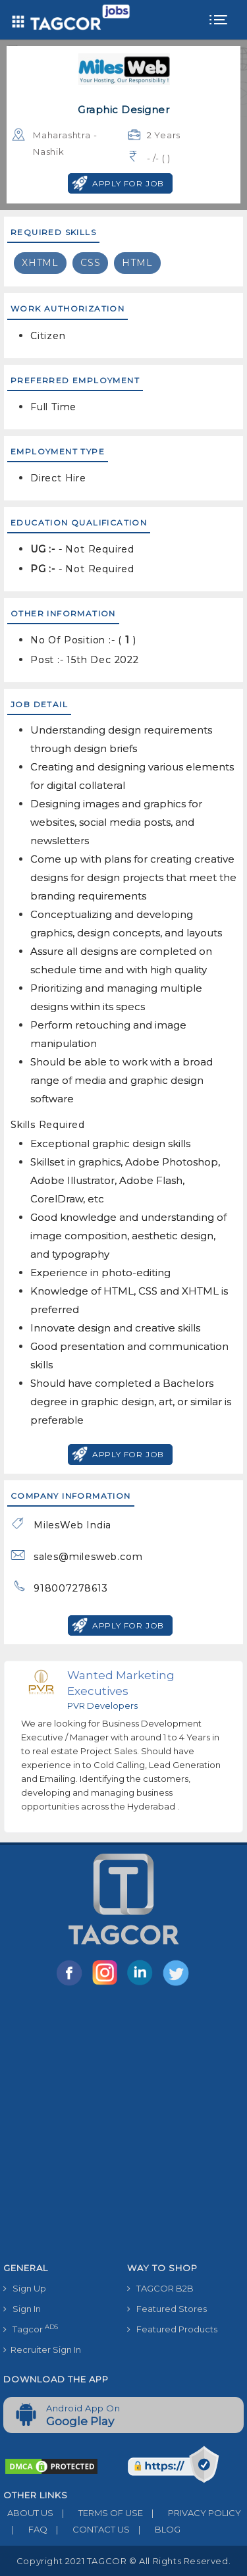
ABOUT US (28, 2513)
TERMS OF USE (98, 2513)
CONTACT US (88, 2529)
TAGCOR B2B (160, 2288)
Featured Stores (167, 2308)
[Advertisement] (123, 2126)
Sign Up (24, 2288)
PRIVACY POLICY (192, 2513)
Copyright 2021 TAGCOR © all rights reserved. (123, 2561)
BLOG (155, 2529)
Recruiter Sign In (42, 2349)
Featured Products (172, 2329)
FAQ (25, 2529)
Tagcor (30, 2328)
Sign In (22, 2308)
